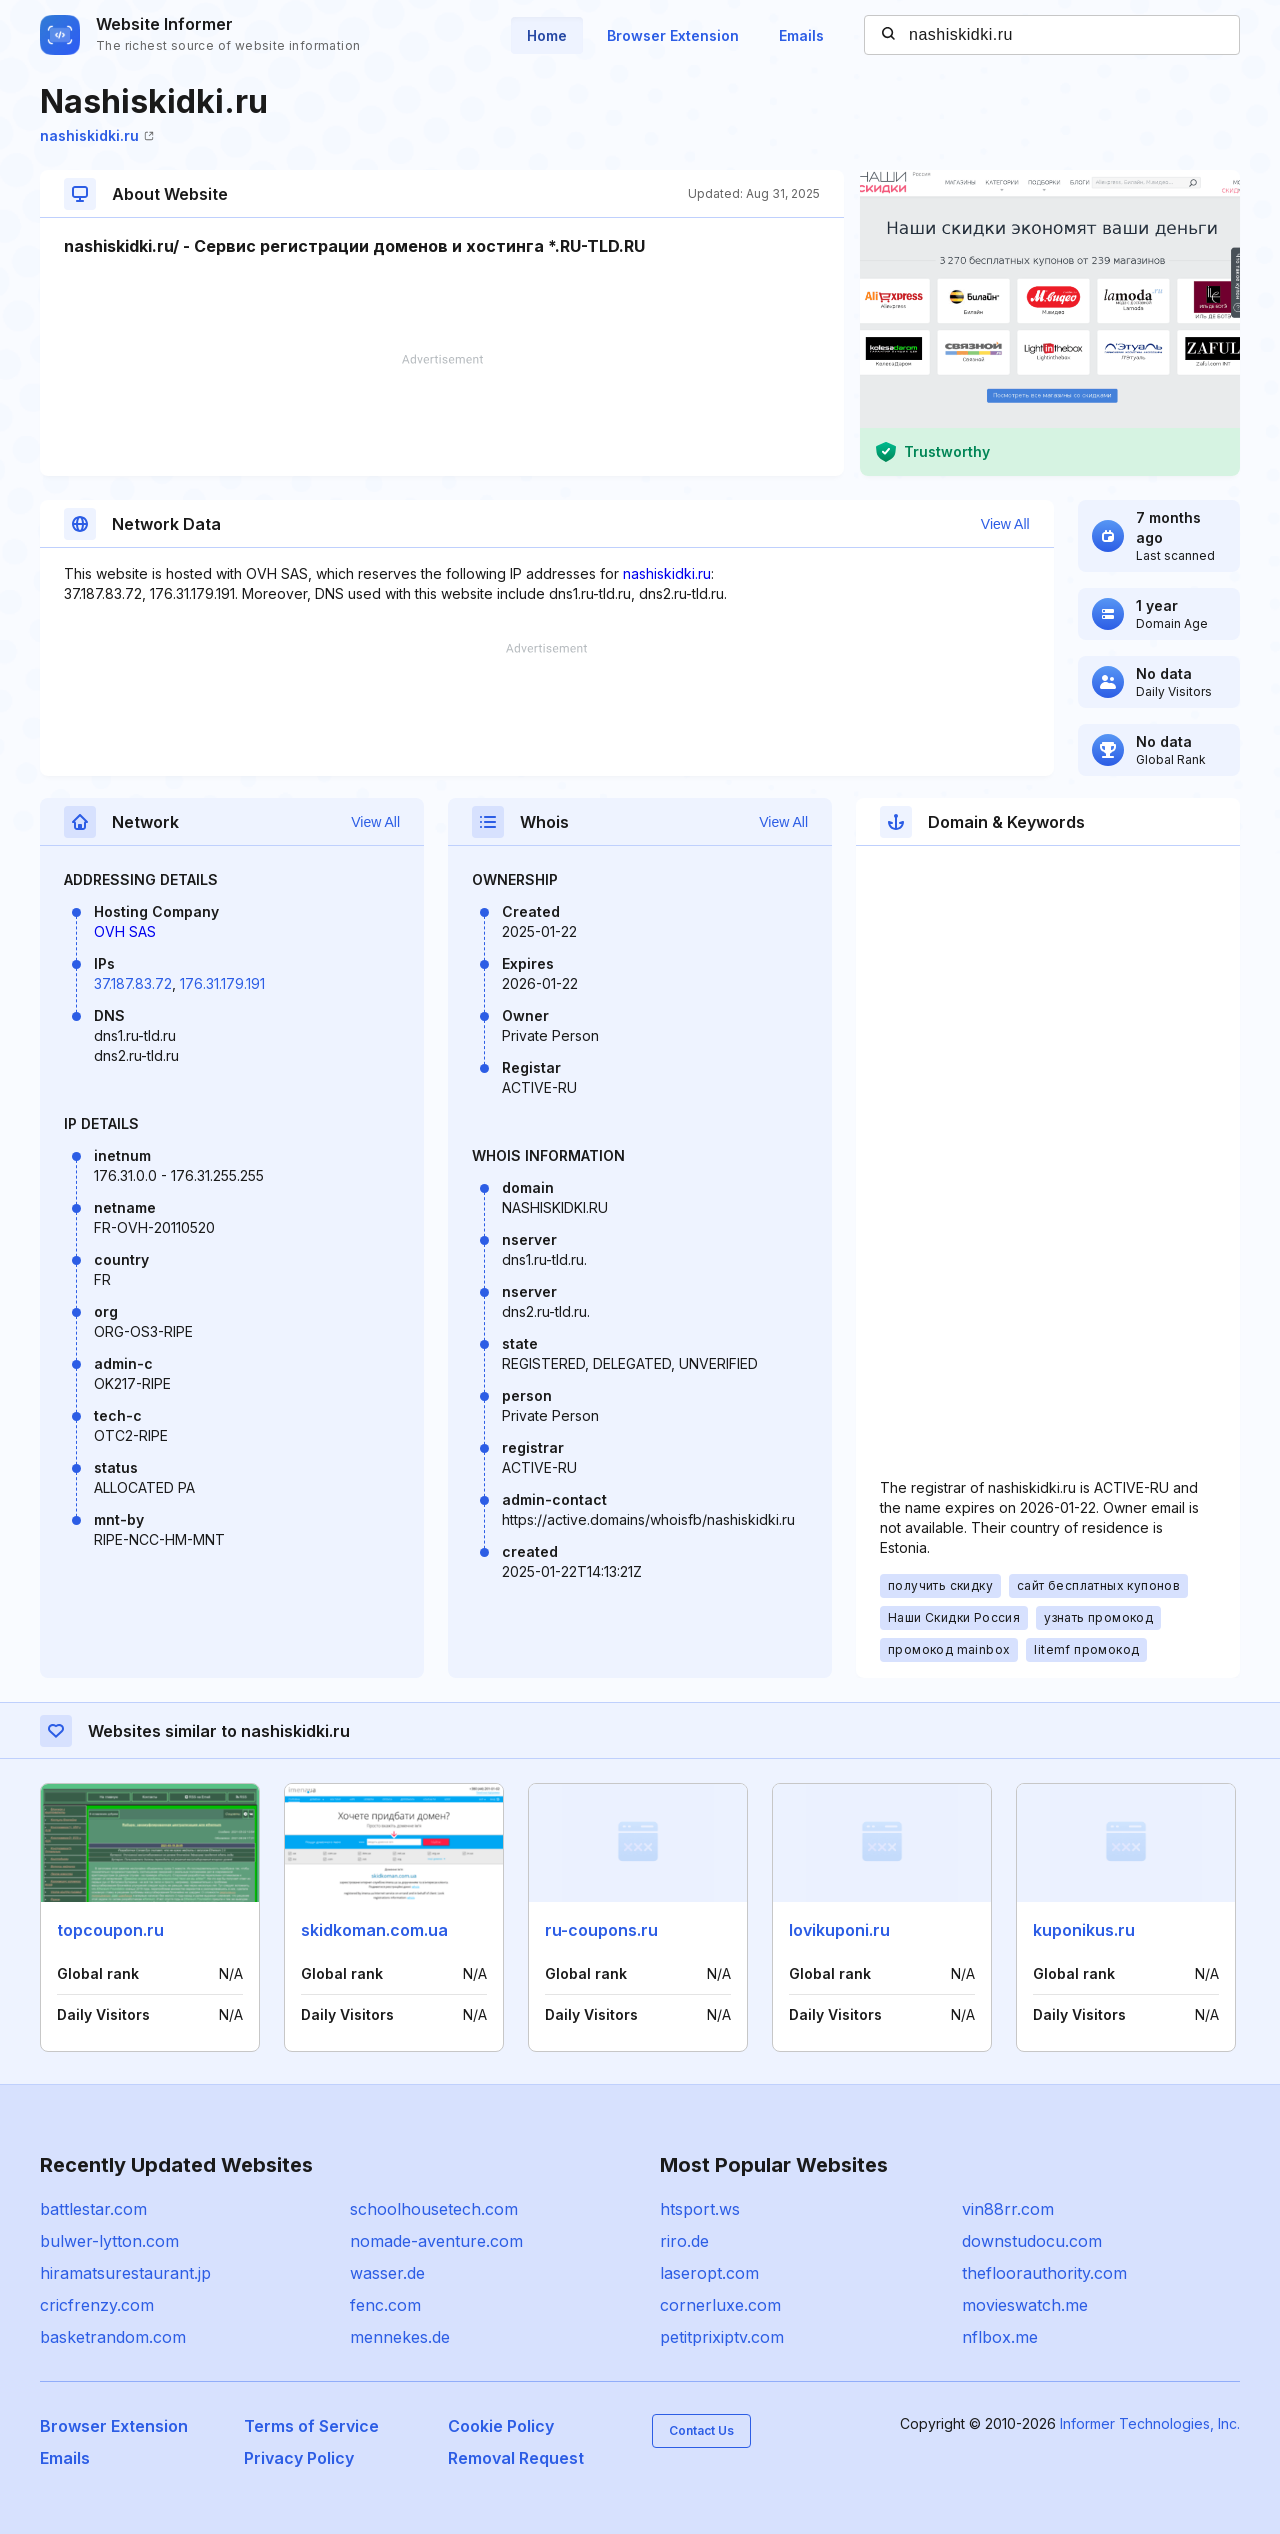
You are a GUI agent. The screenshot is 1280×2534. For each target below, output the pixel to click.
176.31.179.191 (222, 983)
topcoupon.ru (110, 1930)
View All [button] (1005, 524)
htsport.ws (700, 2209)
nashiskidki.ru (97, 135)
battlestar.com (93, 2209)
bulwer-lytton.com (109, 2241)
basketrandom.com (113, 2337)
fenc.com (385, 2305)
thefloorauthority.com (1044, 2273)
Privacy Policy (299, 2458)
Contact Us (701, 2430)
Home (547, 35)
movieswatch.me (1025, 2305)
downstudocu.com (1032, 2241)
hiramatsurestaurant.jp (125, 2273)
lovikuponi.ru (839, 1930)
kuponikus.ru (1084, 1930)
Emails (801, 35)
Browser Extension (673, 35)
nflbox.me (1000, 2337)
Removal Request (516, 2458)
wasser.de (387, 2273)
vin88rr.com (1008, 2209)
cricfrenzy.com (97, 2305)
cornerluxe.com (720, 2305)
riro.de (684, 2241)
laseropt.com (709, 2273)
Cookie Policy (501, 2426)
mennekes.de (400, 2337)
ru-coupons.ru (601, 1930)
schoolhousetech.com (434, 2209)
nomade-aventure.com (436, 2241)
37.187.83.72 (133, 983)
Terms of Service (311, 2426)
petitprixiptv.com (722, 2337)
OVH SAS (125, 931)
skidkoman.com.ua (374, 1930)
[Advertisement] (442, 415)
